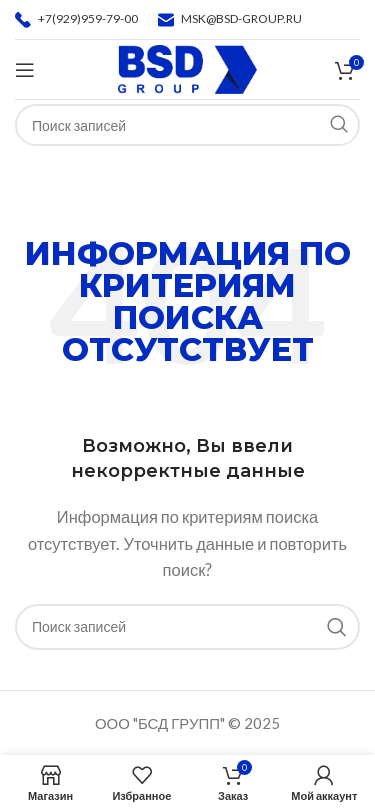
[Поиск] (187, 627)
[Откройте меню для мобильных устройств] (25, 70)
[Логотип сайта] (187, 67)
